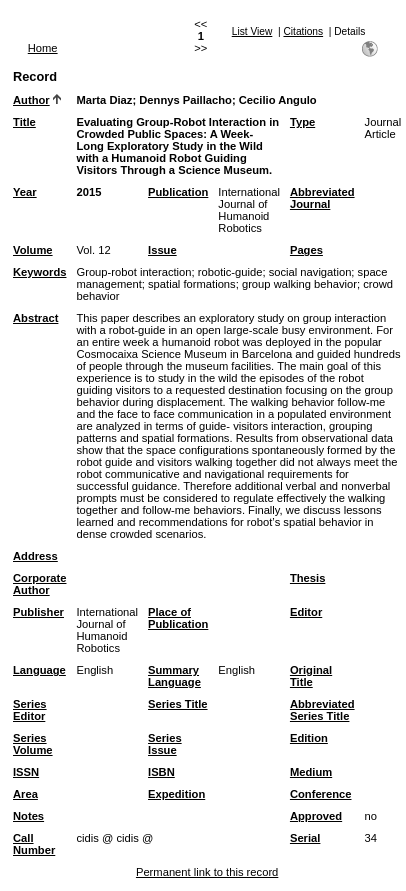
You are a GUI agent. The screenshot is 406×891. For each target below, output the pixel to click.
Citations (303, 31)
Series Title (178, 704)
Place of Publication (178, 618)
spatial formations (192, 284)
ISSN (26, 772)
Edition (309, 738)
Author (31, 100)
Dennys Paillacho (185, 100)
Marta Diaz (104, 100)
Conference (321, 794)
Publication (178, 192)
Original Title (311, 676)
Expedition (176, 794)
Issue (162, 250)
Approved (316, 816)
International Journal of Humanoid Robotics (249, 210)
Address (35, 556)
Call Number (34, 844)
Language (39, 670)
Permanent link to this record (207, 872)
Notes (28, 816)
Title (24, 122)
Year (25, 192)
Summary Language (174, 676)
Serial (305, 838)
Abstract (35, 318)
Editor (306, 612)
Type (302, 122)
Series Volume (33, 744)
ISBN (161, 772)
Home (43, 48)
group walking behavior (299, 284)
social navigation (310, 272)
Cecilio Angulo (278, 100)
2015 (88, 192)
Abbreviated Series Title (322, 710)
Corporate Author (39, 584)
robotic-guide (230, 272)
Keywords (39, 272)
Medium (311, 772)
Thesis (307, 578)
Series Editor (30, 710)
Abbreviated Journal (322, 198)
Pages (306, 250)
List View (252, 31)
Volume (33, 250)
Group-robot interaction (133, 272)
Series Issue (165, 744)
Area (25, 794)
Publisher (38, 612)
